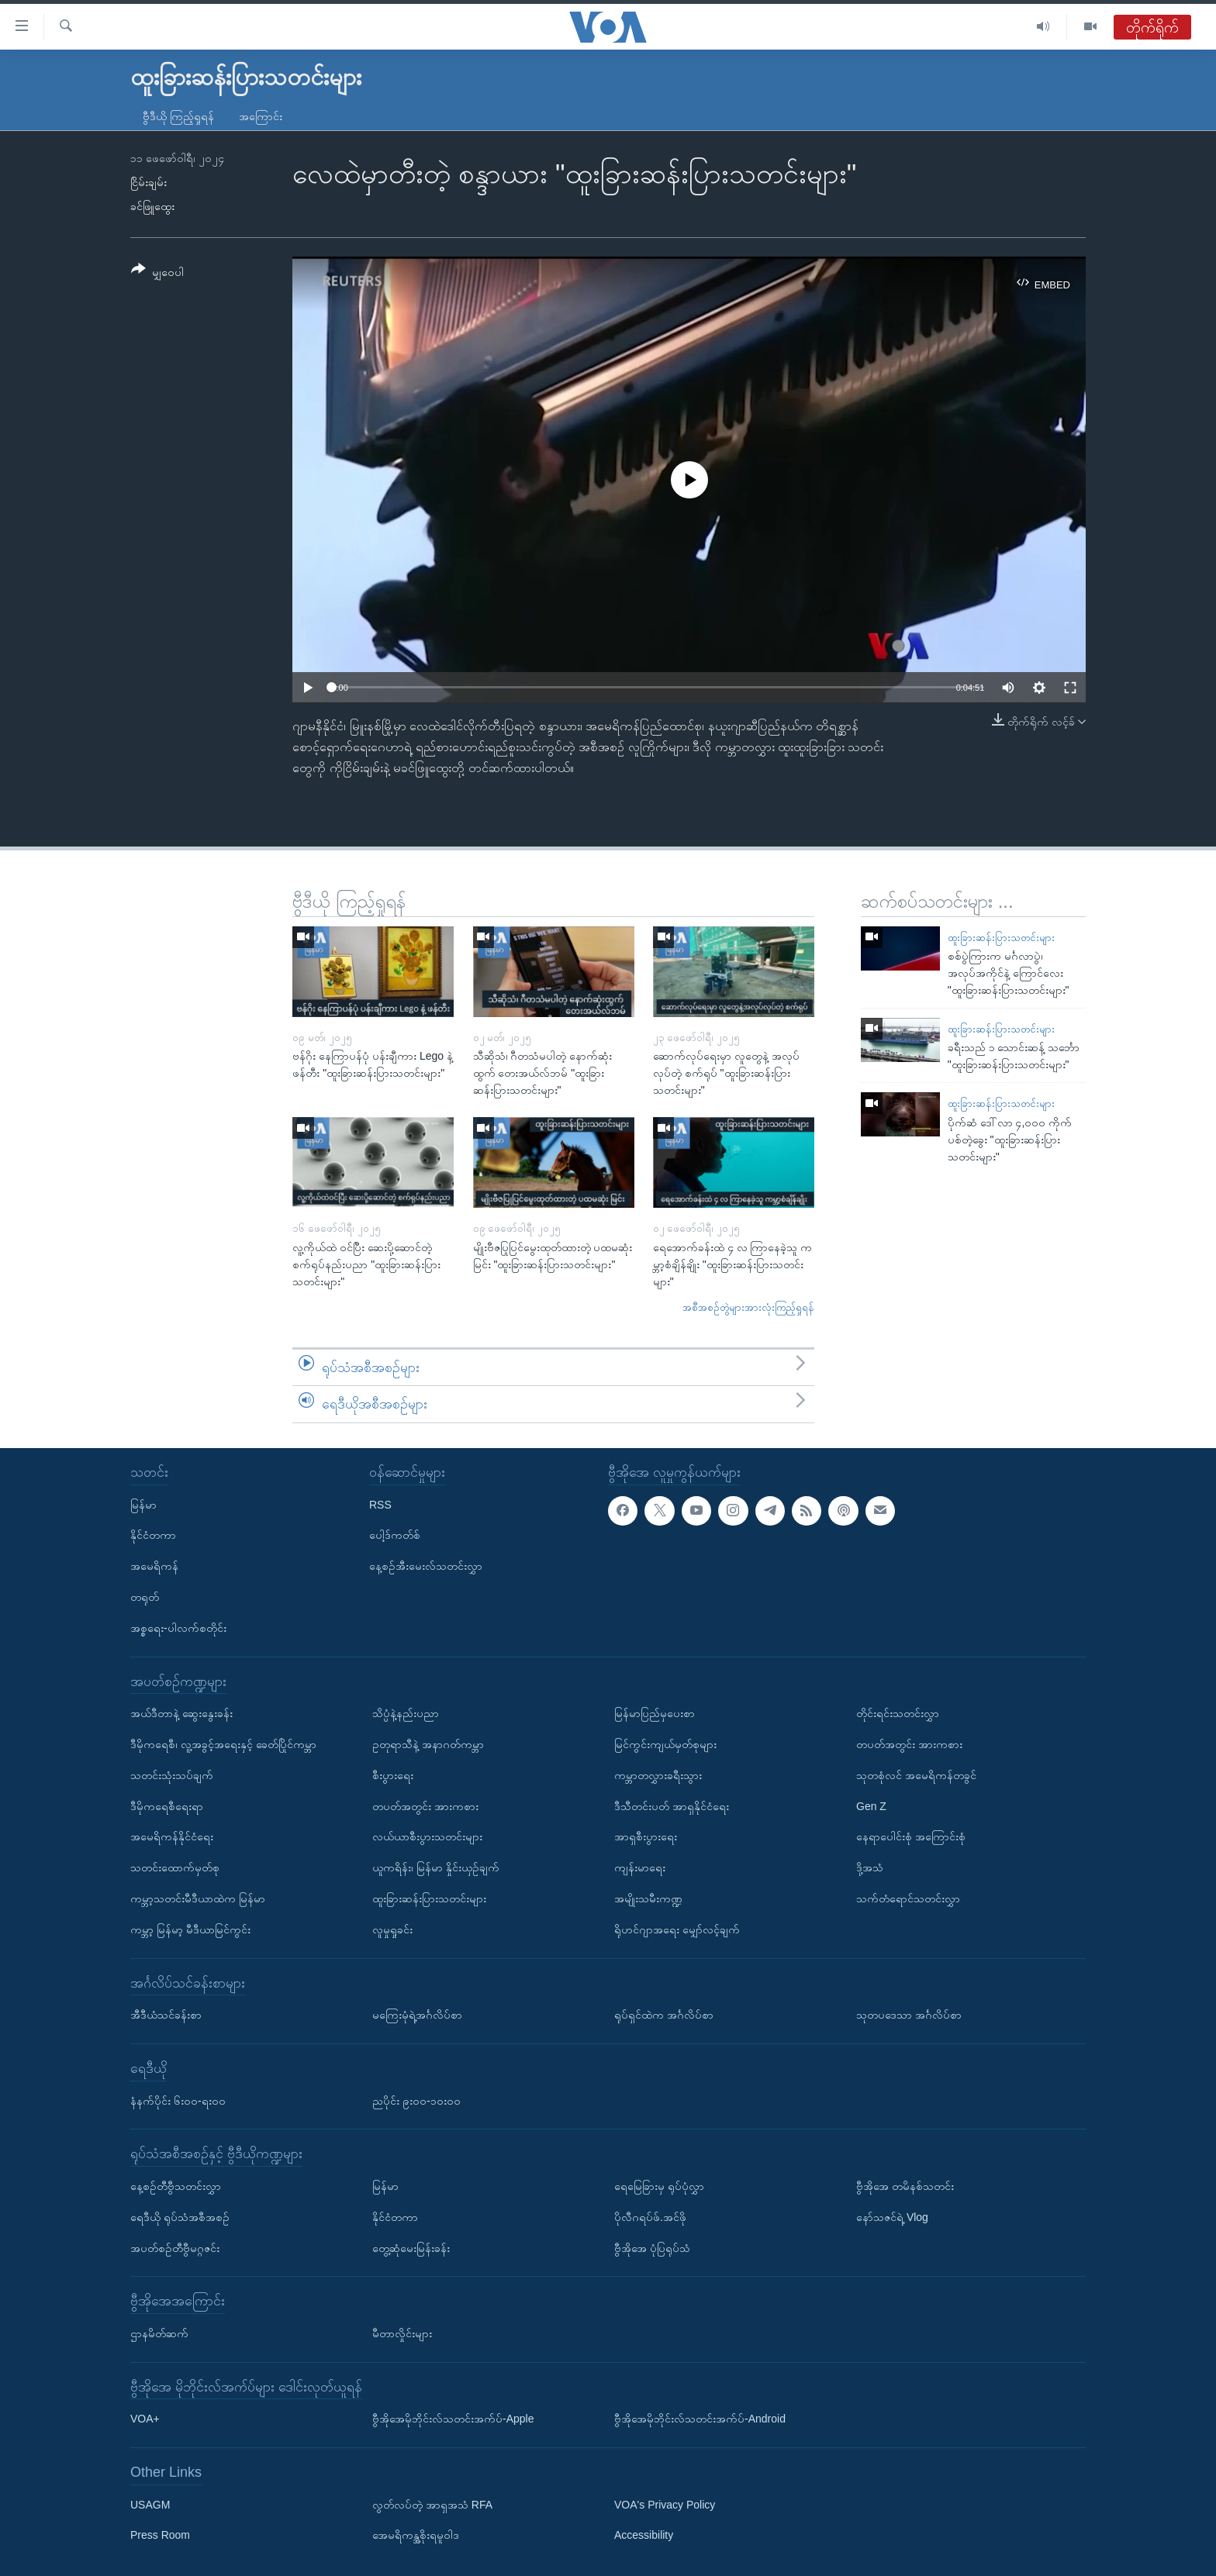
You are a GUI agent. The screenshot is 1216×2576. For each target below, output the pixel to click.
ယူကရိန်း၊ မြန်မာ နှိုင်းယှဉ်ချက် (435, 1867)
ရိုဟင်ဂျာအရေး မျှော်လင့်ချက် (677, 1929)
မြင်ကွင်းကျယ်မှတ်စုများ (665, 1744)
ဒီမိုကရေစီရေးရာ (166, 1805)
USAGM (150, 2504)
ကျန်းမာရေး (639, 1867)
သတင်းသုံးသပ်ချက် (171, 1775)
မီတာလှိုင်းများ (402, 2333)
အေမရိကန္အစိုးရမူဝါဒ (415, 2535)
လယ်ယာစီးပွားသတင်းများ (427, 1836)
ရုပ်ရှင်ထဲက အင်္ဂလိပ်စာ (663, 2015)
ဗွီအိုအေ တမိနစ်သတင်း (905, 2186)
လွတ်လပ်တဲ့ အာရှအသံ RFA (432, 2504)
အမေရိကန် (154, 1566)
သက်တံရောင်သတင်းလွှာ (908, 1898)
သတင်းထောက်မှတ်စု (174, 1867)
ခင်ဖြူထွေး (152, 206)
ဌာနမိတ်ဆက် (159, 2333)
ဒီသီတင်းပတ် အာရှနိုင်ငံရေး (671, 1805)
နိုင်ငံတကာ (153, 1535)
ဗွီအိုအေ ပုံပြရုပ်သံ (652, 2247)
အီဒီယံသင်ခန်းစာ (166, 2015)
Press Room (160, 2535)
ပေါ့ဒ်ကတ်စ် (394, 1535)
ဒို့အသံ (869, 1867)
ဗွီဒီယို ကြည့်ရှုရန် (178, 116)
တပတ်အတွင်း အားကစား (425, 1805)
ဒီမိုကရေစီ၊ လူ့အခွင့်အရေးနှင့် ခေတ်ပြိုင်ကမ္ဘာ (223, 1744)
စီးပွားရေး (392, 1775)
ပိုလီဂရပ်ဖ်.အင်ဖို (650, 2217)
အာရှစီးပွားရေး (645, 1836)
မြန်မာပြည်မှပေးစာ (654, 1713)
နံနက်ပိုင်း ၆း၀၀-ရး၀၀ (178, 2100)
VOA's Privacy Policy (664, 2504)
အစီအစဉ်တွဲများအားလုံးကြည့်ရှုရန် (748, 1307)
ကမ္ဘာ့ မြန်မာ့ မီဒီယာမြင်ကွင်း (190, 1929)
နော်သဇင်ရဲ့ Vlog (892, 2217)
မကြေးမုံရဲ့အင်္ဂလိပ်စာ (417, 2015)
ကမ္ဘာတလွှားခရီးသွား (658, 1775)
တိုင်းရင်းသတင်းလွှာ (897, 1713)
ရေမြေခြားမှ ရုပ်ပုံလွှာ (659, 2186)
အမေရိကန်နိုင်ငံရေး (171, 1836)
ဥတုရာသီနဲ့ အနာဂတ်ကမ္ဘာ (428, 1744)
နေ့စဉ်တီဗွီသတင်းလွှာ (175, 2186)
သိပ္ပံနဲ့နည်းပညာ (405, 1713)
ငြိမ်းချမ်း (148, 182)
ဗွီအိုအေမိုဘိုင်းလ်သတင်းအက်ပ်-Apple (453, 2418)
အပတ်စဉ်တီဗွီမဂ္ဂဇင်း (174, 2247)
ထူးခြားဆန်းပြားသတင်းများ (1001, 937)
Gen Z (871, 1805)
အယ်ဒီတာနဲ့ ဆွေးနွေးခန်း (181, 1713)
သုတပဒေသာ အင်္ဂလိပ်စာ (909, 2015)
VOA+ (145, 2418)
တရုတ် (144, 1597)
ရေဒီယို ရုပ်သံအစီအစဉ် (180, 2217)
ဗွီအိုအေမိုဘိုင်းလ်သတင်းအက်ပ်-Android (700, 2418)
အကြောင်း (260, 116)
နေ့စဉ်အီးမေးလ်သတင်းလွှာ (425, 1566)
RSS (380, 1504)
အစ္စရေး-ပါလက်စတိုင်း (178, 1628)
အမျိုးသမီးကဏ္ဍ (648, 1898)
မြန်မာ (143, 1504)
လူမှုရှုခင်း (392, 1929)
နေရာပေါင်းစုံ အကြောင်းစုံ (911, 1836)
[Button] (157, 273)
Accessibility (643, 2535)
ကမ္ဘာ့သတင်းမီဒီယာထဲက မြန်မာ (197, 1898)
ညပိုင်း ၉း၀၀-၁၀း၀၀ (416, 2100)
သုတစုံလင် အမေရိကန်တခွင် (916, 1775)
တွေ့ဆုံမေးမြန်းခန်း (411, 2247)
